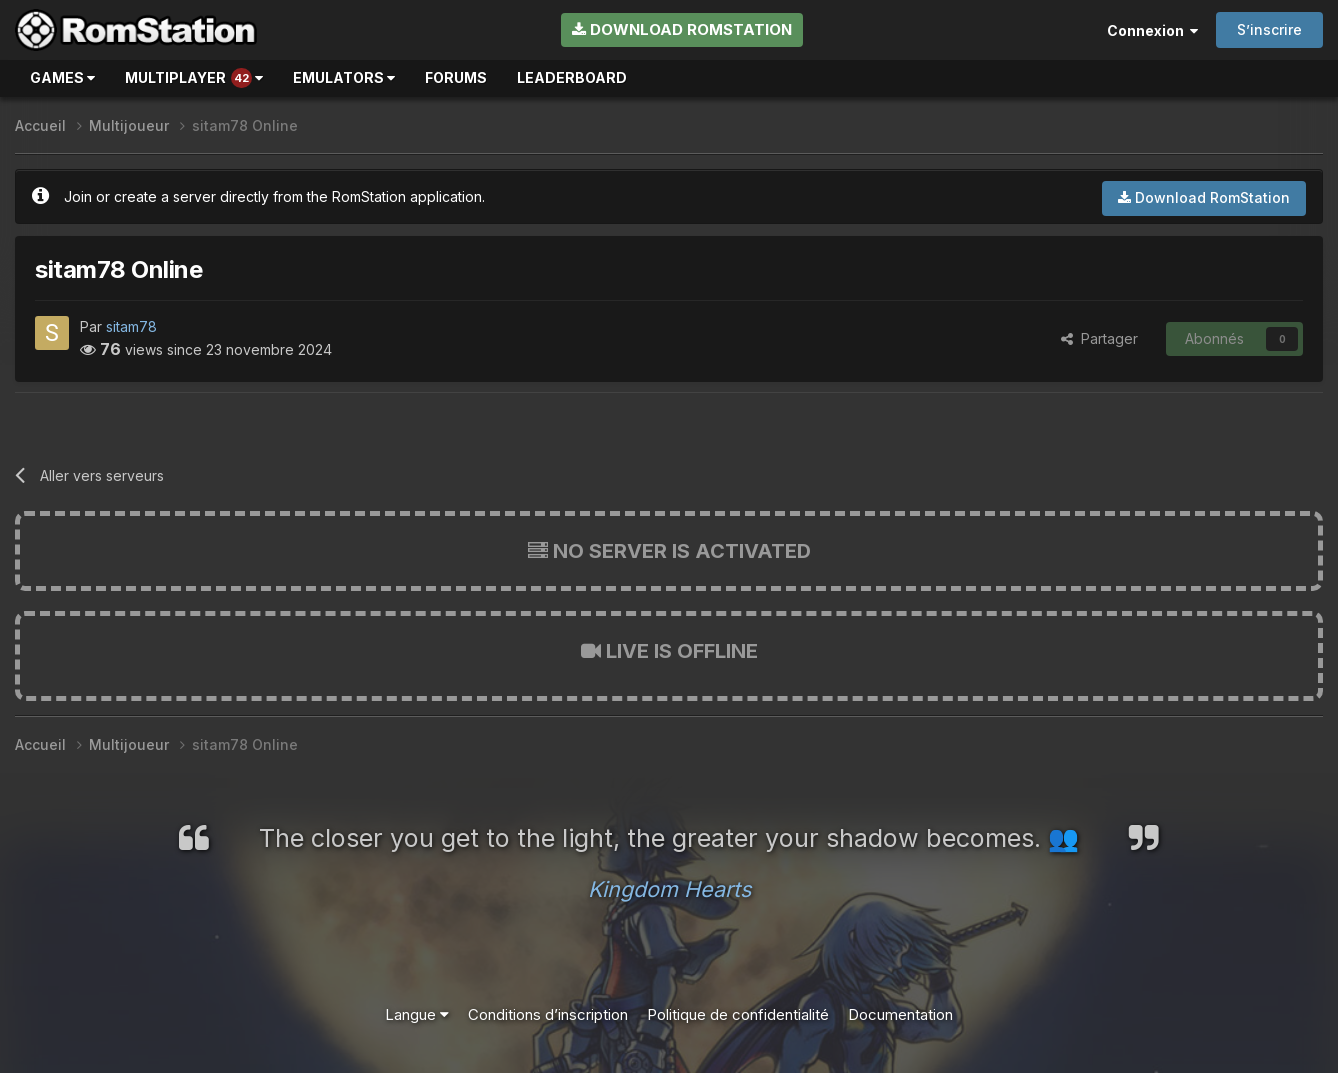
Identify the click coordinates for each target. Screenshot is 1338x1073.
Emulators (344, 77)
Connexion (1152, 30)
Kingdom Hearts (669, 889)
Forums (456, 77)
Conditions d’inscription (548, 1014)
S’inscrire (1269, 29)
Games (62, 77)
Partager (1099, 338)
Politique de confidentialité (738, 1014)
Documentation (900, 1014)
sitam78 (131, 326)
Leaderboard (572, 77)
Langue (417, 1014)
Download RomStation (682, 29)
